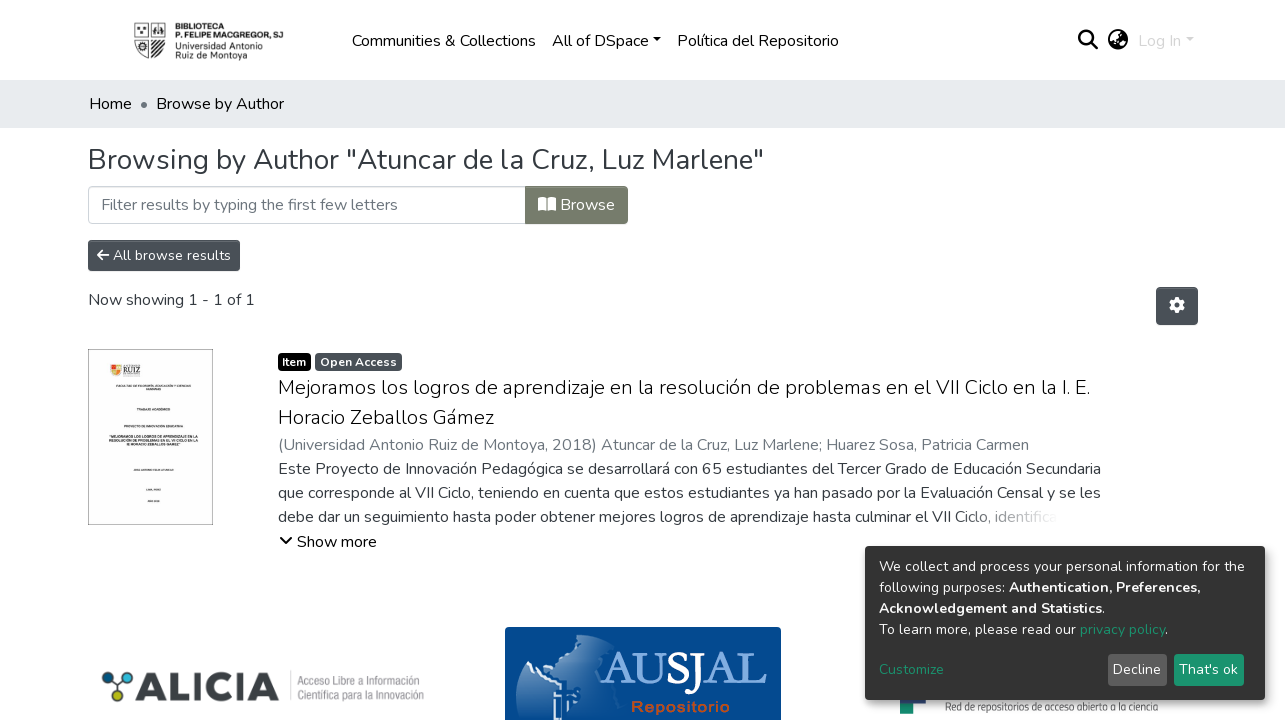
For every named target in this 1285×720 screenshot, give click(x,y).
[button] (1117, 41)
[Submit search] (1087, 41)
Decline (1137, 669)
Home (110, 104)
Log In (1159, 41)
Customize (911, 669)
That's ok (1208, 669)
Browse (576, 205)
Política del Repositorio (758, 41)
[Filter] (307, 205)
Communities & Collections (444, 41)
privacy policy (1122, 629)
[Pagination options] (1177, 306)
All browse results (164, 255)
